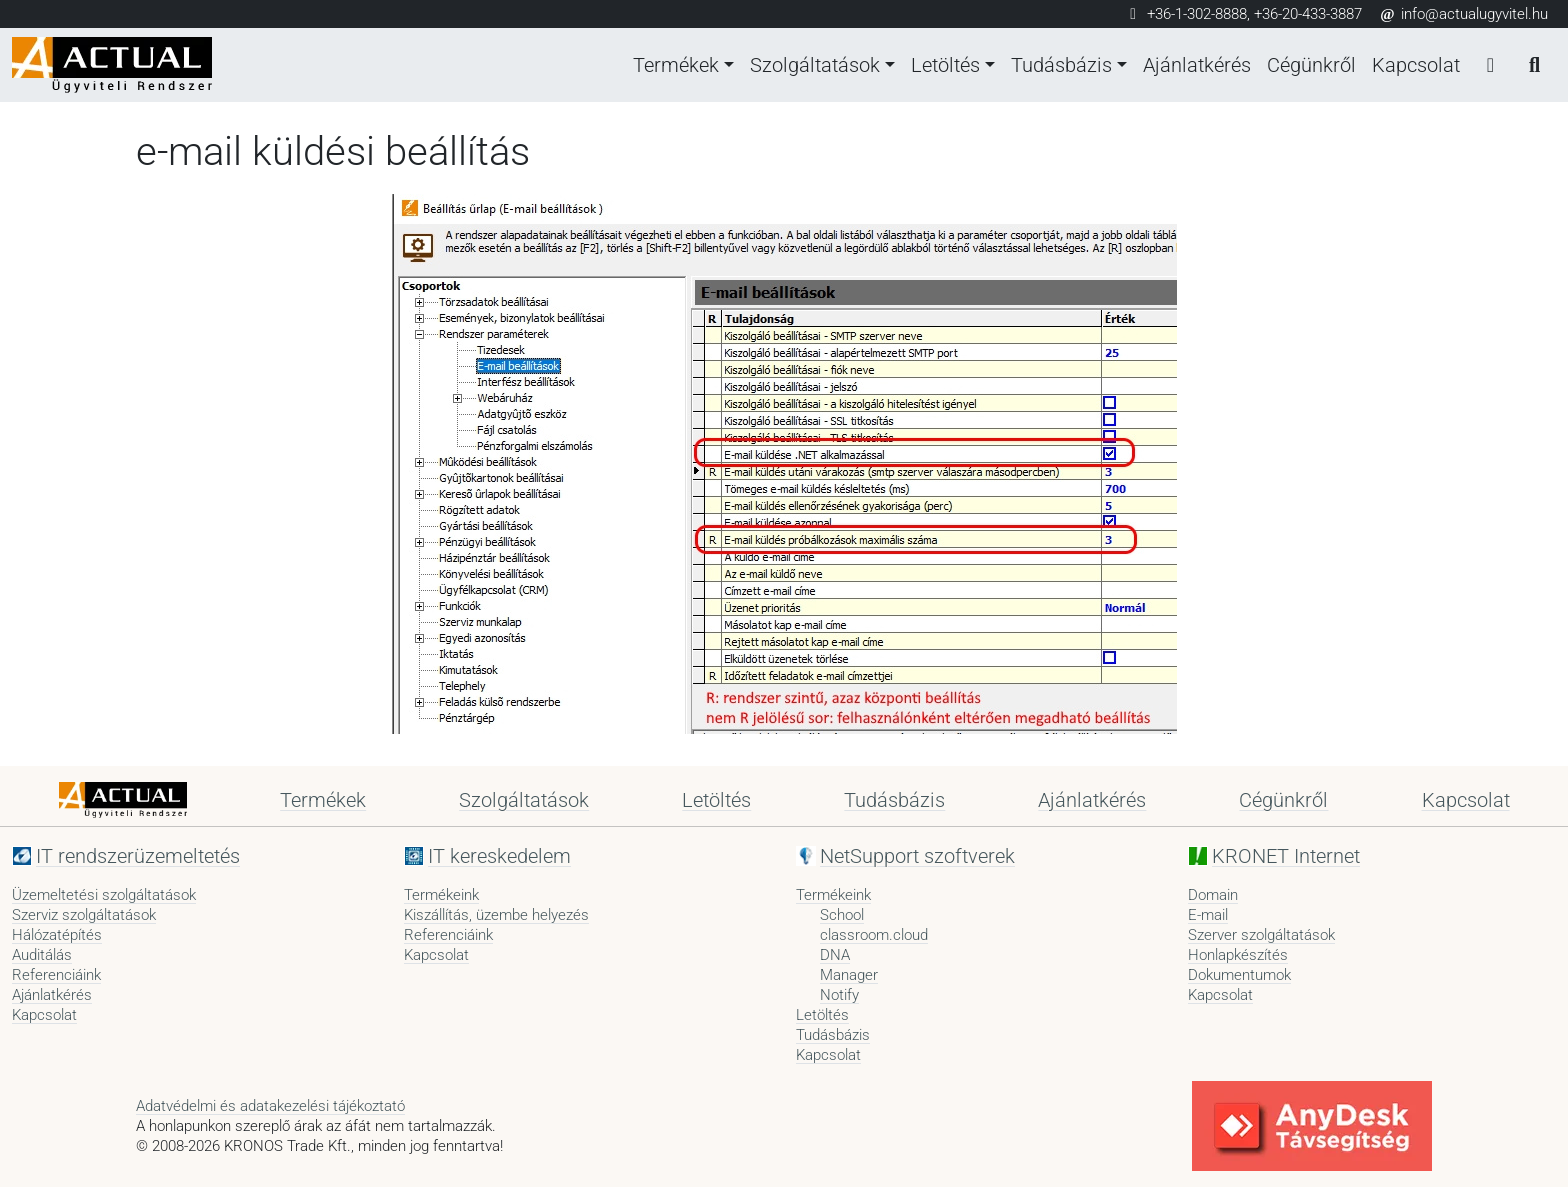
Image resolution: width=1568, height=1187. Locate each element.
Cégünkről (1311, 65)
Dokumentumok (1239, 975)
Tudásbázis (1061, 65)
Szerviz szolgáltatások (84, 915)
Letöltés (945, 65)
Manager (849, 975)
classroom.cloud (874, 935)
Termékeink (441, 895)
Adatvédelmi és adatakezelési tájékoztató (270, 1106)
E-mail (1208, 915)
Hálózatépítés (57, 935)
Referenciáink (56, 975)
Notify (839, 995)
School (842, 915)
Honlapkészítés (1238, 955)
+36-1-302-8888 (1197, 14)
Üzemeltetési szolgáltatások (104, 895)
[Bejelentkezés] (1490, 65)
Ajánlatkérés (1197, 65)
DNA (835, 955)
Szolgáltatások (815, 65)
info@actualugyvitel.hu (1463, 14)
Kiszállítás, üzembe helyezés (496, 915)
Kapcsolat (1416, 65)
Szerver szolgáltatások (1261, 935)
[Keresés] (1534, 65)
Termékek (676, 65)
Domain (1213, 895)
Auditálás (42, 955)
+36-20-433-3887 (1308, 14)
